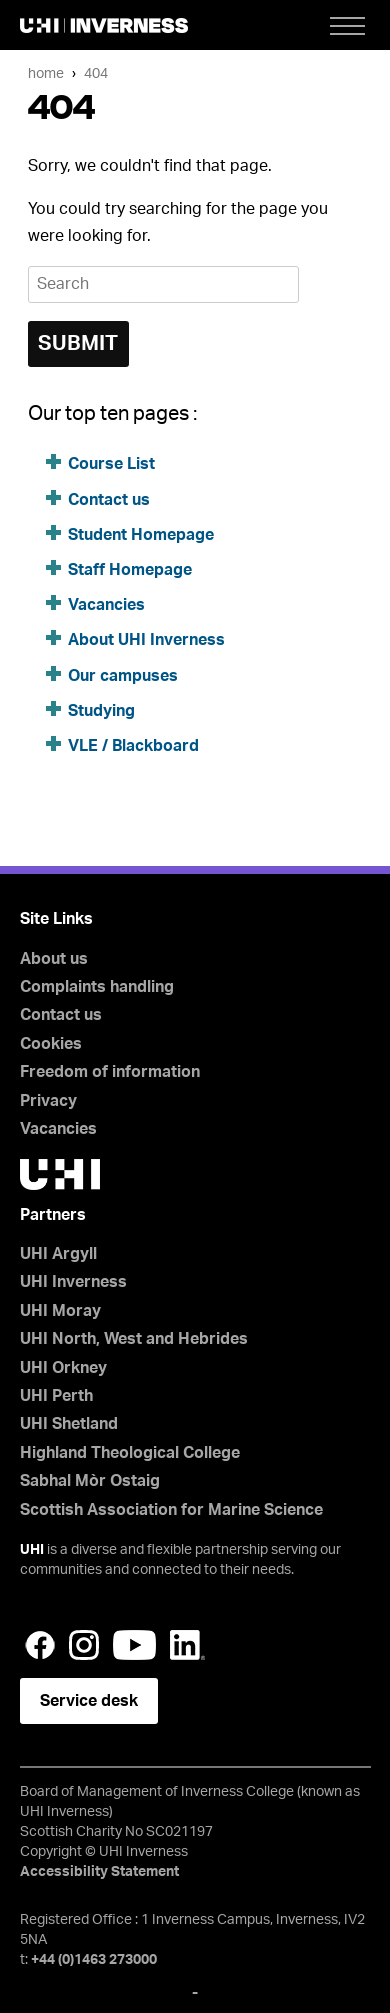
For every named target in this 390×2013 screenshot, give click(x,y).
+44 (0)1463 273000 (94, 1960)
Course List (111, 464)
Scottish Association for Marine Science (171, 1510)
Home (46, 73)
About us (54, 959)
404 (96, 73)
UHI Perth (56, 1396)
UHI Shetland (69, 1424)
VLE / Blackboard (133, 746)
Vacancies (106, 605)
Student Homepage (141, 535)
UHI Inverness (73, 1282)
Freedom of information (110, 1072)
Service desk (89, 1701)
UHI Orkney (63, 1368)
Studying (101, 711)
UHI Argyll (58, 1254)
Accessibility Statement (99, 1872)
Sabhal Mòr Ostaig (90, 1481)
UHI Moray (60, 1311)
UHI (32, 1550)
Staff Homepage (130, 570)
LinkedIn (187, 1645)
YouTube (134, 1645)
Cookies (51, 1044)
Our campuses (123, 676)
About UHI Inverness (146, 640)
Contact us (109, 500)
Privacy (48, 1101)
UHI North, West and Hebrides (134, 1339)
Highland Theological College (130, 1453)
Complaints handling (97, 987)
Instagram (84, 1645)
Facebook (40, 1645)
